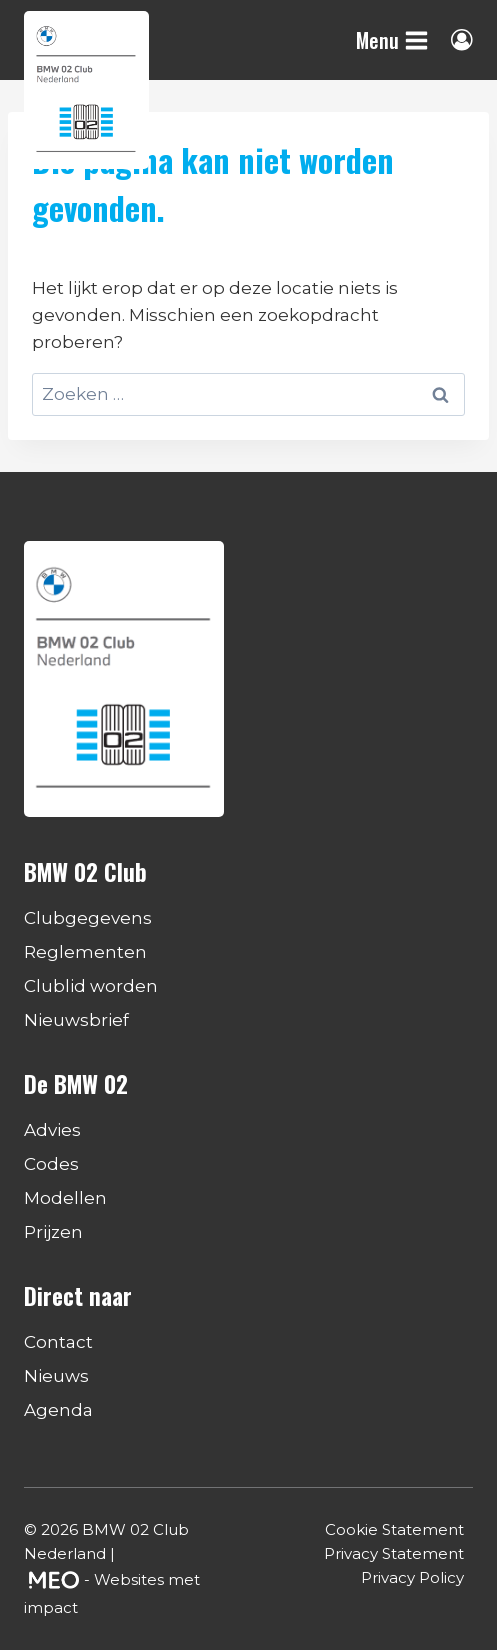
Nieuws (56, 1376)
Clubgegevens (88, 918)
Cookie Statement (394, 1529)
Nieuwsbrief (76, 1020)
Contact (58, 1342)
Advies (52, 1130)
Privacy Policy (412, 1577)
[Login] (462, 40)
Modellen (65, 1198)
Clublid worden (91, 986)
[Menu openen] (392, 40)
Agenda (58, 1410)
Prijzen (53, 1232)
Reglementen (85, 952)
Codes (51, 1164)
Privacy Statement (394, 1553)
